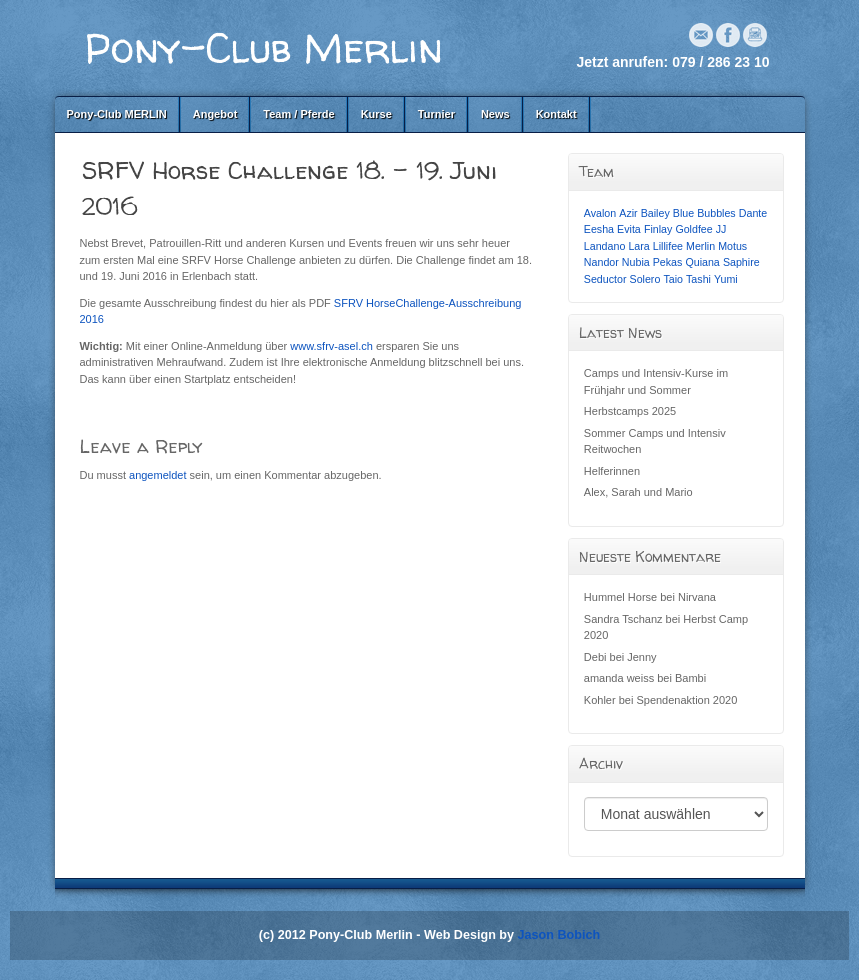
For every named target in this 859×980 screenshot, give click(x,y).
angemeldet (158, 475)
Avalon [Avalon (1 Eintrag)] (600, 213)
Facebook (728, 35)
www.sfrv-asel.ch (331, 346)
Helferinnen (612, 471)
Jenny (641, 657)
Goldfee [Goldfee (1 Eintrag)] (693, 229)
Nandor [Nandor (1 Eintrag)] (601, 262)
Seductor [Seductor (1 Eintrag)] (605, 279)
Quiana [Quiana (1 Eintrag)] (702, 262)
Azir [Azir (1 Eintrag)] (628, 213)
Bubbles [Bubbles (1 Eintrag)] (716, 213)
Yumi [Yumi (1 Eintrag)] (726, 279)
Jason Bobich (559, 935)
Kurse (376, 114)
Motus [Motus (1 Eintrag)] (732, 246)
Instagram (755, 35)
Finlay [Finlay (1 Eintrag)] (658, 229)
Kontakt (556, 114)
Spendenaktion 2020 (686, 700)
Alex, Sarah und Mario (638, 492)
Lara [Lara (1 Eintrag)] (638, 246)
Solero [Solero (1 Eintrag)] (645, 279)
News (495, 114)
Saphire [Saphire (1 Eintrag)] (741, 262)
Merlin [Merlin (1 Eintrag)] (700, 246)
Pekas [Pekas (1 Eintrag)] (668, 262)
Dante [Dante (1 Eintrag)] (753, 213)
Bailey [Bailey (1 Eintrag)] (655, 213)
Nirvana (697, 597)
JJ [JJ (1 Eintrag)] (721, 229)
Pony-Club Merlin (264, 47)
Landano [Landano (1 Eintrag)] (605, 246)
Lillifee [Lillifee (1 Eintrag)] (668, 246)
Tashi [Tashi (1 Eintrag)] (698, 279)
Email (701, 35)
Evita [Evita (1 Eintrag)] (629, 229)
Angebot (215, 114)
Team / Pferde (298, 114)
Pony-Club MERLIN (117, 114)
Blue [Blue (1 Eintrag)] (683, 213)
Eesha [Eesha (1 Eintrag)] (599, 229)
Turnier (436, 114)
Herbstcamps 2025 (630, 411)
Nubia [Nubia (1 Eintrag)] (636, 262)
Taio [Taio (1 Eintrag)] (673, 279)
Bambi (690, 678)
